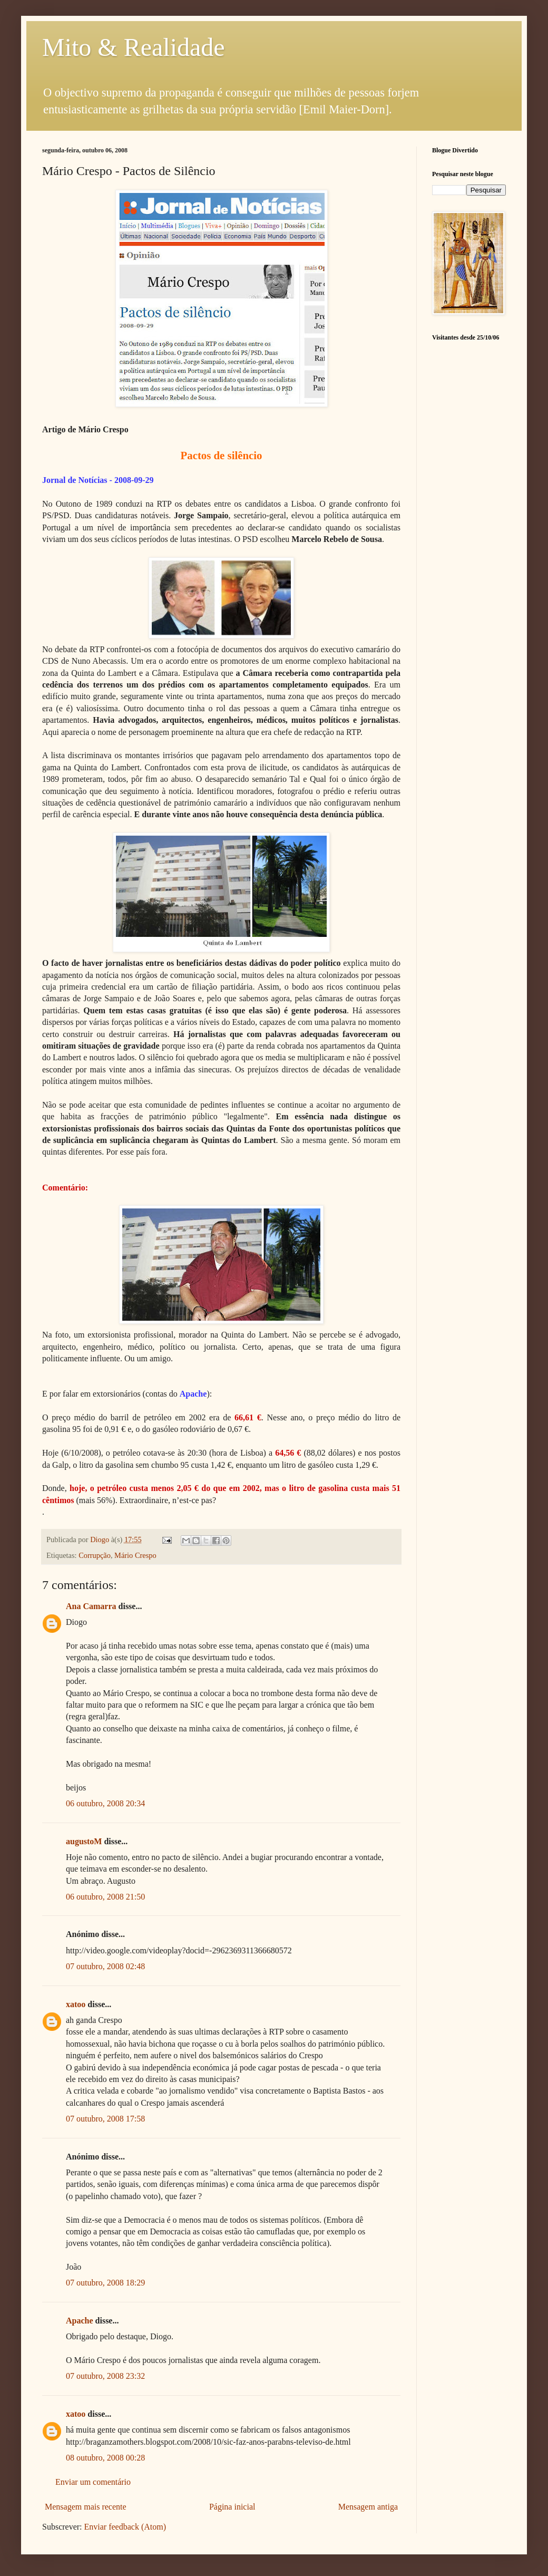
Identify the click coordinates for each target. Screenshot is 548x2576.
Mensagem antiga (368, 2506)
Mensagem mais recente (85, 2506)
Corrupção (95, 1555)
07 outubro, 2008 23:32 (105, 2375)
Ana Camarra (91, 1606)
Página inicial (232, 2506)
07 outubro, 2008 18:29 (105, 2282)
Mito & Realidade (133, 47)
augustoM (84, 1841)
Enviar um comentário (93, 2481)
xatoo (75, 2004)
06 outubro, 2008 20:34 (105, 1803)
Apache (79, 2320)
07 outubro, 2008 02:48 (105, 1966)
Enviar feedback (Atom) (125, 2526)
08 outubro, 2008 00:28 (105, 2457)
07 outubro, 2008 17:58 (105, 2118)
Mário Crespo (135, 1555)
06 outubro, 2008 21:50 (105, 1896)
